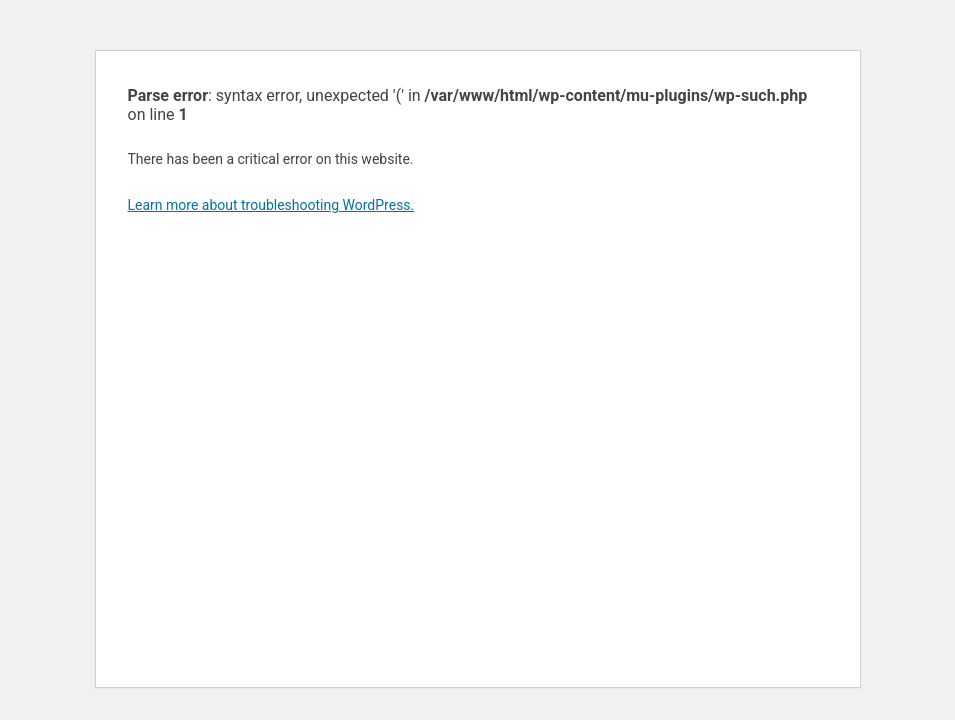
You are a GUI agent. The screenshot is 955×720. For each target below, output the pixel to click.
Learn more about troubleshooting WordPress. (271, 205)
